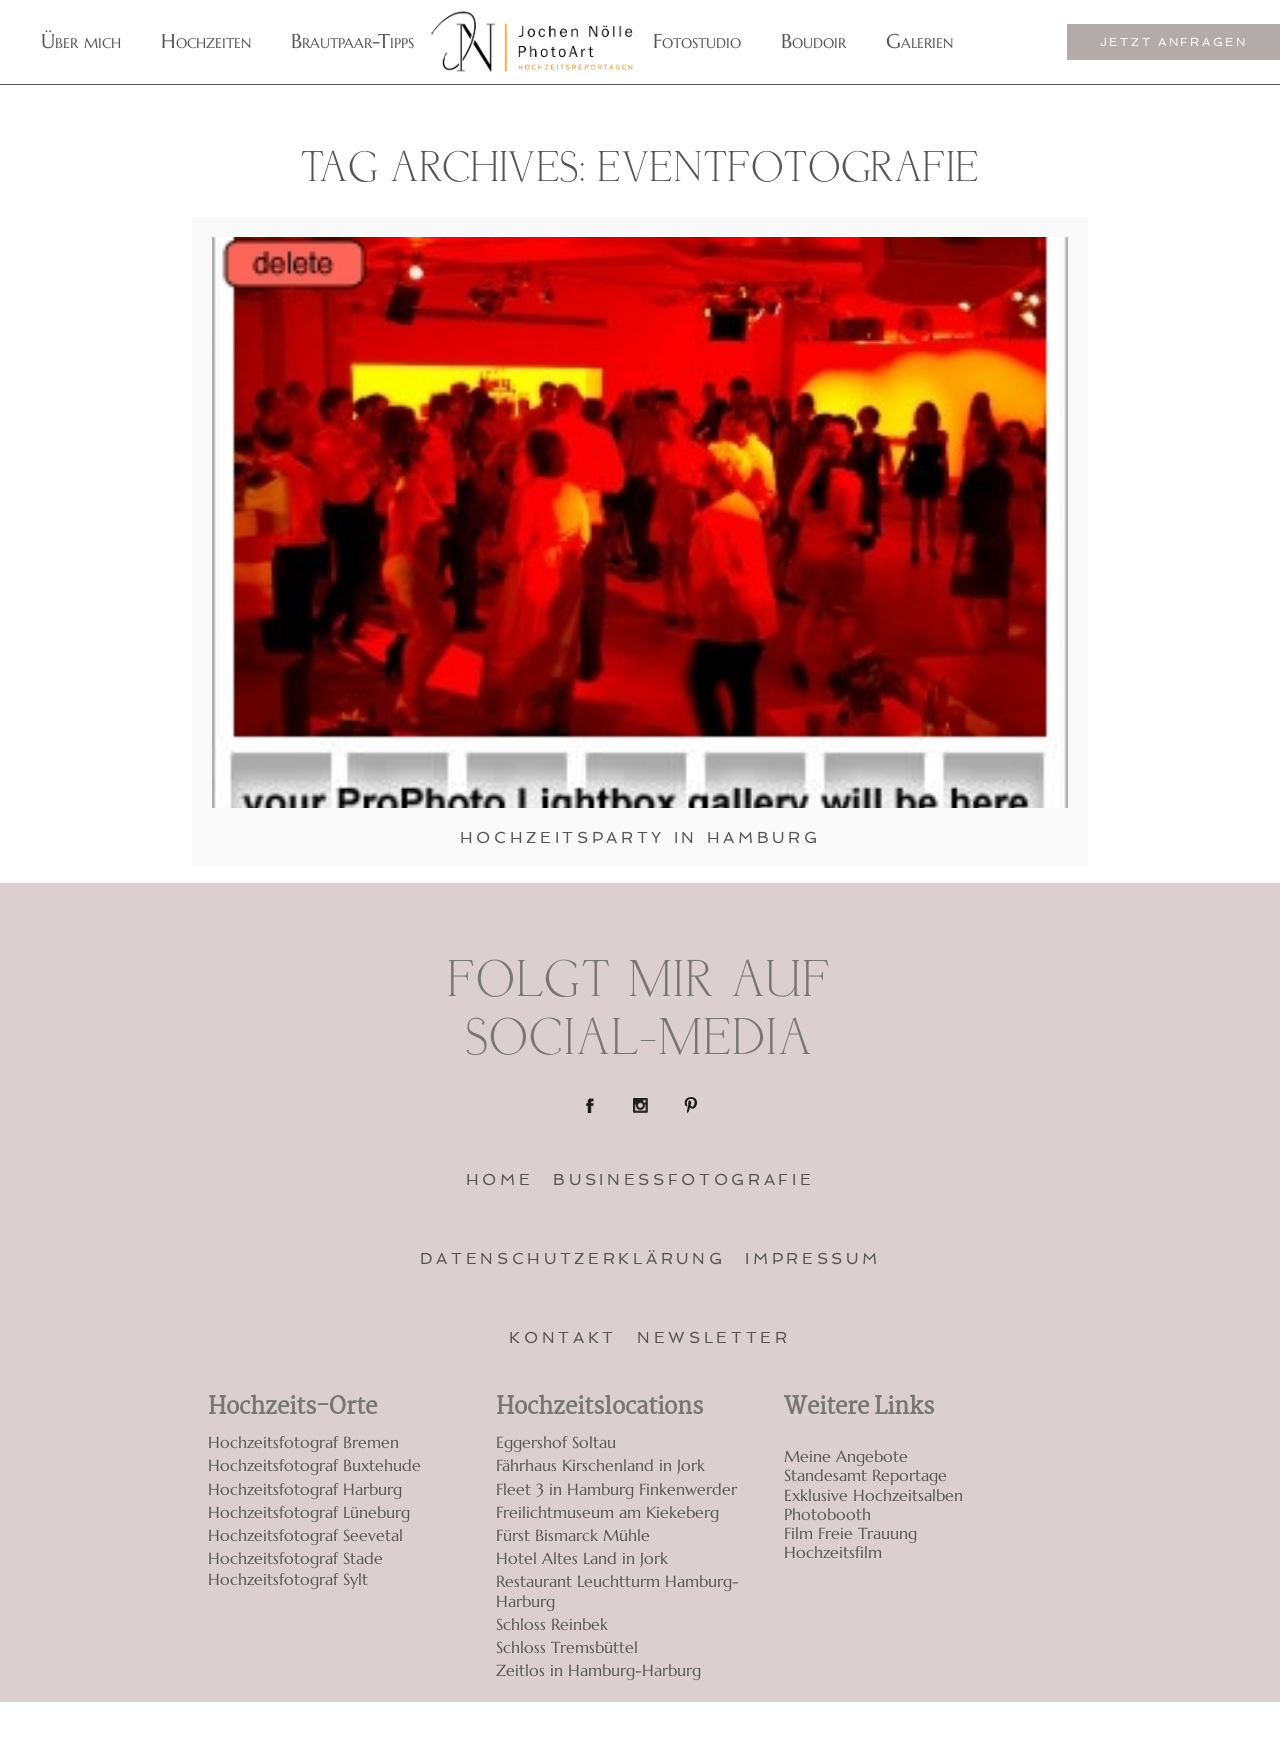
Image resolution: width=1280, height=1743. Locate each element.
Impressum (812, 1258)
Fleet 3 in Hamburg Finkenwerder (616, 1489)
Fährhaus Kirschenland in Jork (600, 1465)
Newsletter (714, 1337)
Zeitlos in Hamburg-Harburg (598, 1670)
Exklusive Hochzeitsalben (873, 1495)
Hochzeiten (206, 41)
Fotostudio (697, 41)
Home (500, 1179)
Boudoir (813, 41)
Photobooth (827, 1514)
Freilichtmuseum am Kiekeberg (607, 1512)
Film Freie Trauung (850, 1533)
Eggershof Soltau (556, 1442)
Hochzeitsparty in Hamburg (640, 837)
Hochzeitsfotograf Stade (295, 1558)
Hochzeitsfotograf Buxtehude (314, 1465)
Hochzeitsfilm (833, 1552)
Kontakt (563, 1337)
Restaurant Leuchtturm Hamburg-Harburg (617, 1590)
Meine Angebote (846, 1456)
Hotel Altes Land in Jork (582, 1558)
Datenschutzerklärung (573, 1258)
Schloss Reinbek (552, 1624)
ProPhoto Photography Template (1048, 1722)
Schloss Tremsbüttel (567, 1647)
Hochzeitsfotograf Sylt (288, 1579)
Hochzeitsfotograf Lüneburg (309, 1512)
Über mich (81, 41)
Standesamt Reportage (865, 1475)
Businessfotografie (683, 1179)
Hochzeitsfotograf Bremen (303, 1442)
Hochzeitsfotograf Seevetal (305, 1535)
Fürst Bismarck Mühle (573, 1535)
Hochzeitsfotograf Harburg (305, 1489)
